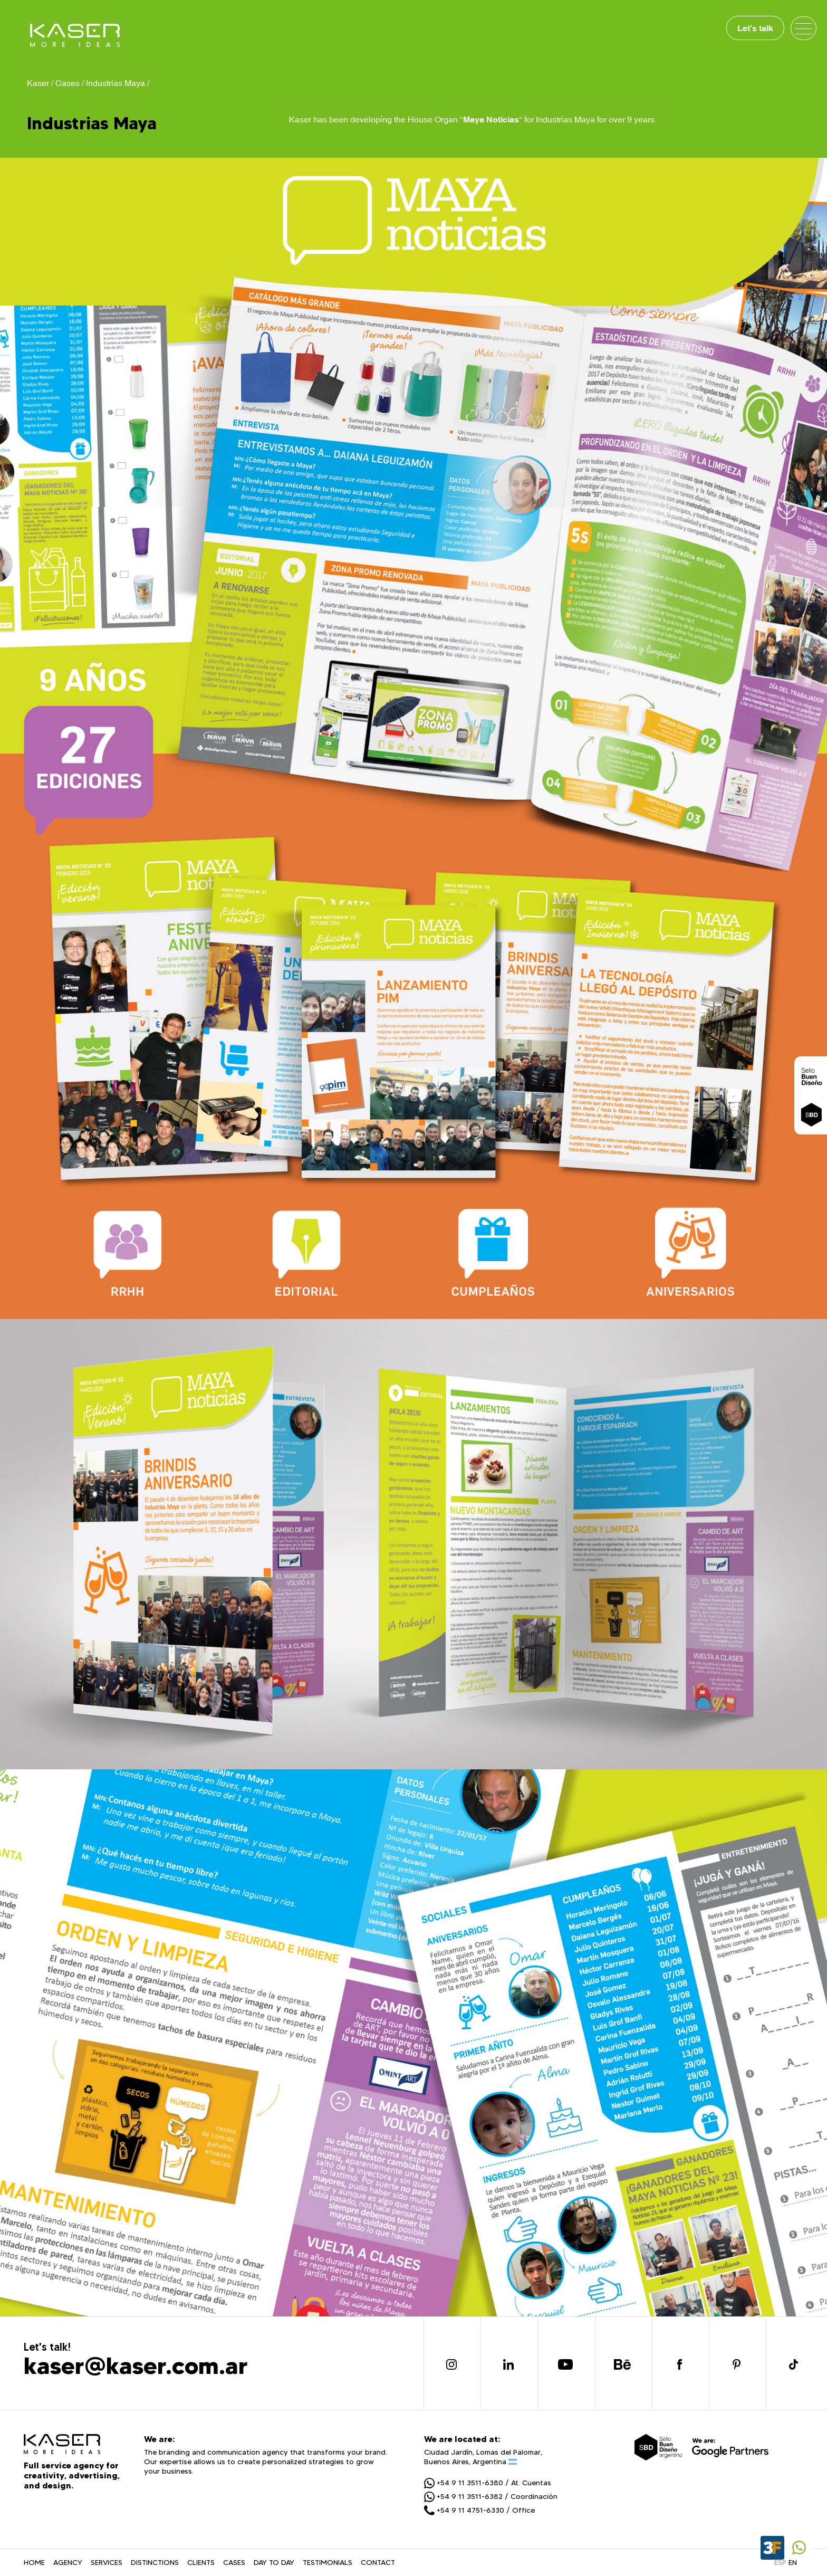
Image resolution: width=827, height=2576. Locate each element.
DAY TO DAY (274, 2562)
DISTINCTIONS (155, 2562)
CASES (234, 2562)
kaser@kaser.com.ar (136, 2365)
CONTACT (378, 2562)
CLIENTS (201, 2562)
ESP (780, 2562)
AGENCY (67, 2562)
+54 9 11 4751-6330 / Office (479, 2510)
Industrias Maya (115, 83)
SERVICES (106, 2562)
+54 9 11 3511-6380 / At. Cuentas (487, 2482)
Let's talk (755, 28)
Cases (67, 83)
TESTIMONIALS (327, 2562)
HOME (34, 2562)
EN (792, 2562)
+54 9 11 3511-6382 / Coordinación (490, 2496)
